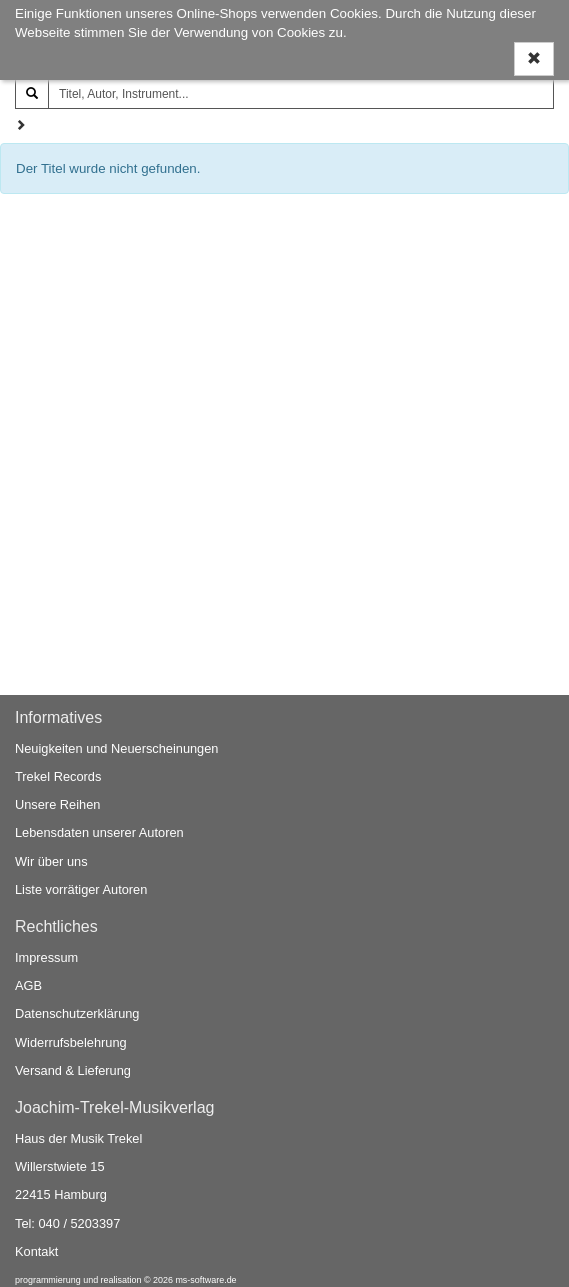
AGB (28, 985)
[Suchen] (32, 94)
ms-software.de (205, 1280)
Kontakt (36, 1251)
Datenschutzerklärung (77, 1013)
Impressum (46, 957)
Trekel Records (58, 776)
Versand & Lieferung (73, 1070)
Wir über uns (51, 861)
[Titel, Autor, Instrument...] (301, 94)
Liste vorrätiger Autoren (81, 889)
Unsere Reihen (57, 804)
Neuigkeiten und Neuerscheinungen (116, 748)
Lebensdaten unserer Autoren (99, 832)
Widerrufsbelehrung (71, 1042)
